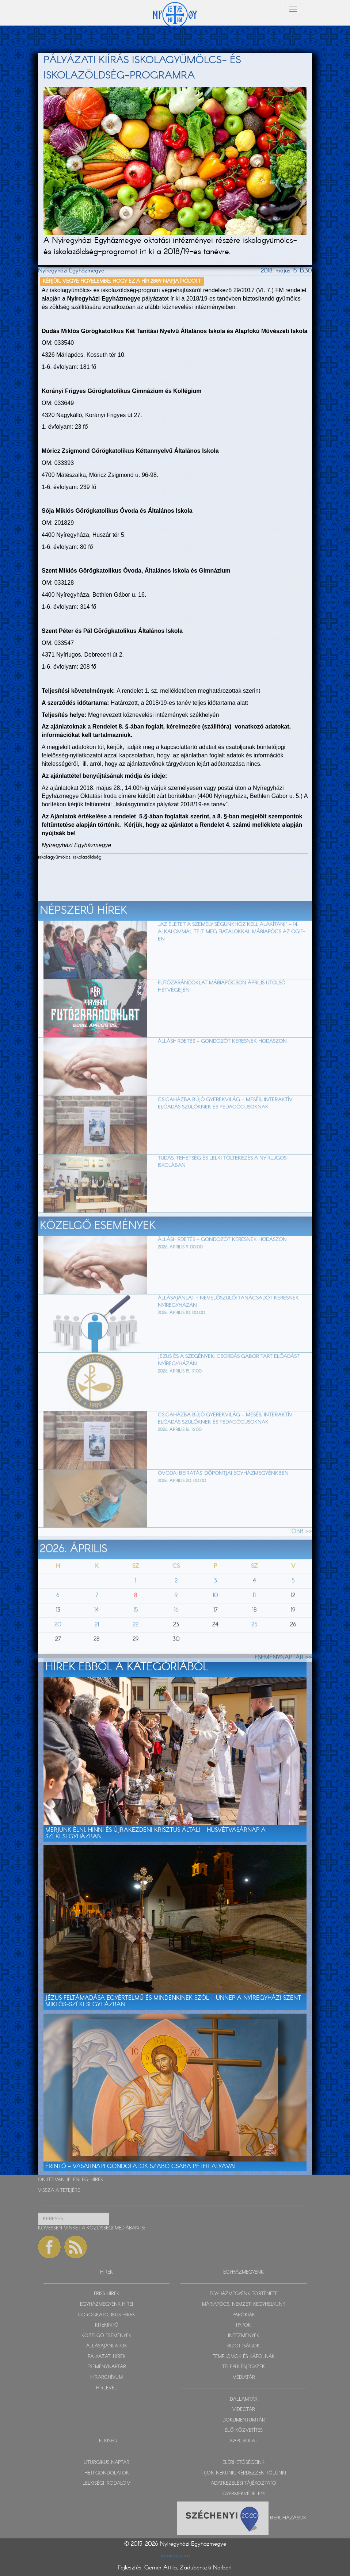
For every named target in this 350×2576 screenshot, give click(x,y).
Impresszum (175, 2556)
